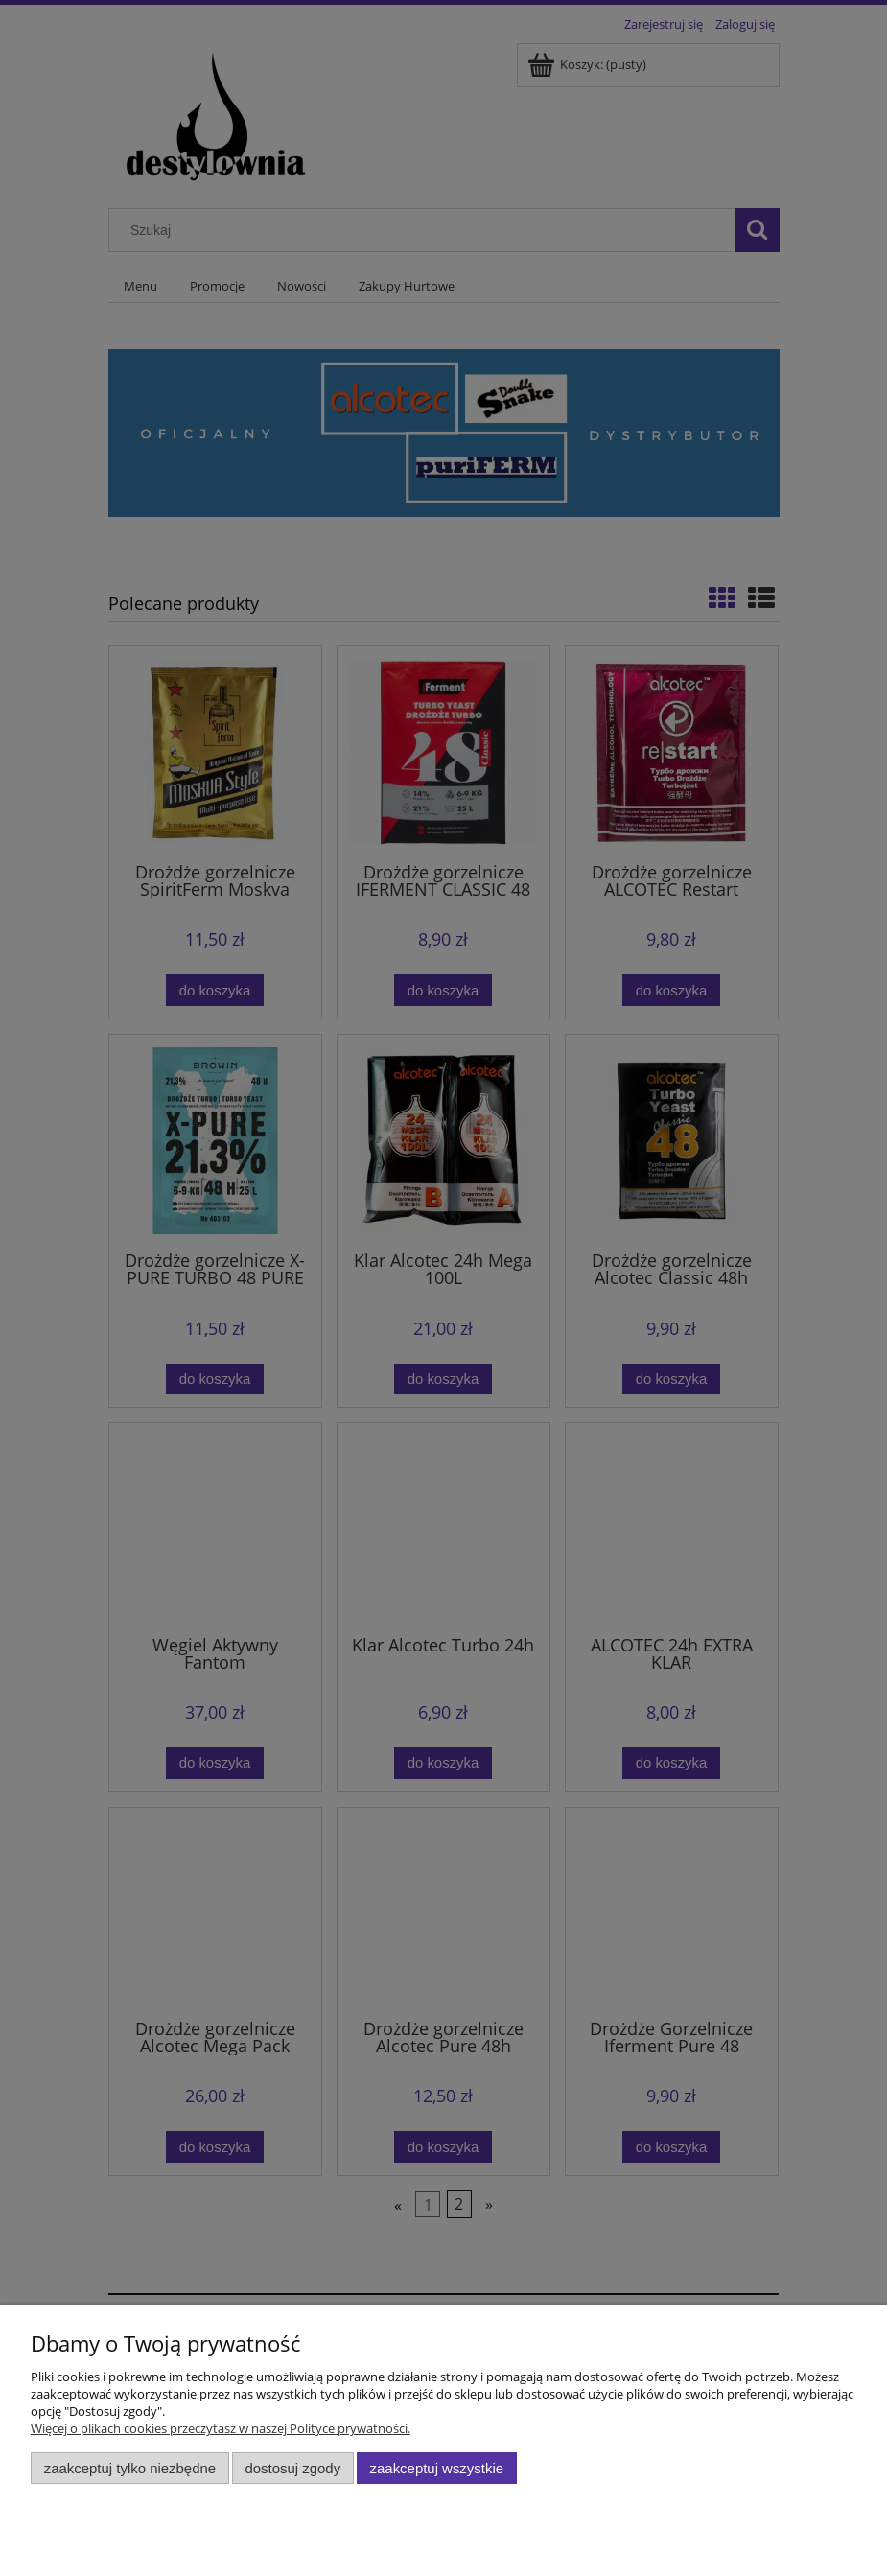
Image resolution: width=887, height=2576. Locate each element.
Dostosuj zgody (292, 2468)
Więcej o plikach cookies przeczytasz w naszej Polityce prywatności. (220, 2428)
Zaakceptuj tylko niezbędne (130, 2468)
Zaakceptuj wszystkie (436, 2468)
